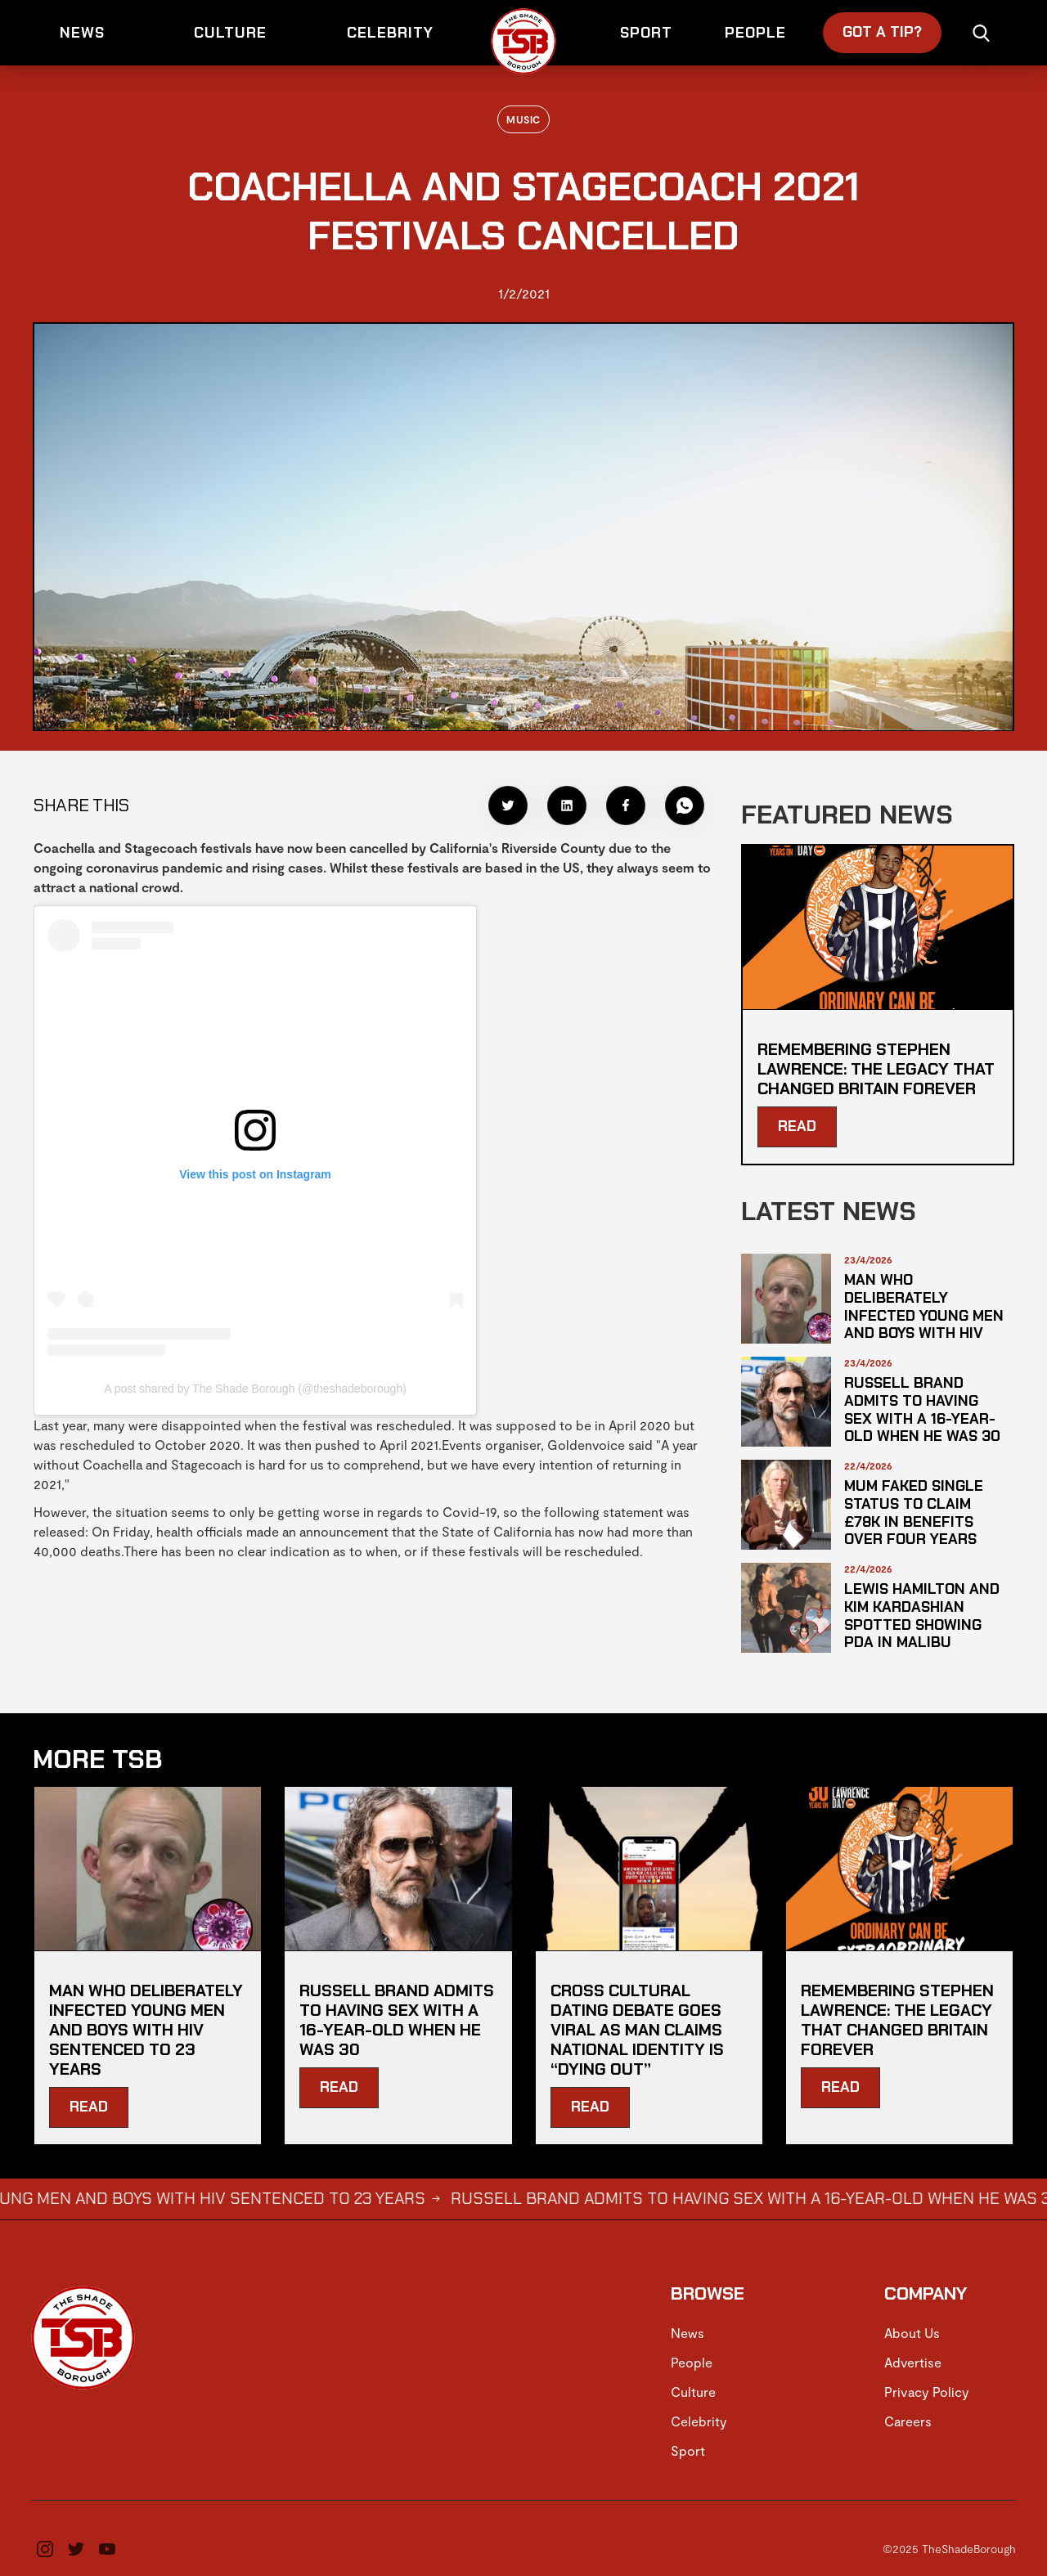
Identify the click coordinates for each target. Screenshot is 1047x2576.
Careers (908, 2421)
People (691, 2362)
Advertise (912, 2362)
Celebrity (699, 2421)
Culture (693, 2391)
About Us (912, 2332)
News (687, 2332)
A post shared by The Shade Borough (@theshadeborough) (255, 1388)
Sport (688, 2450)
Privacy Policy (926, 2391)
